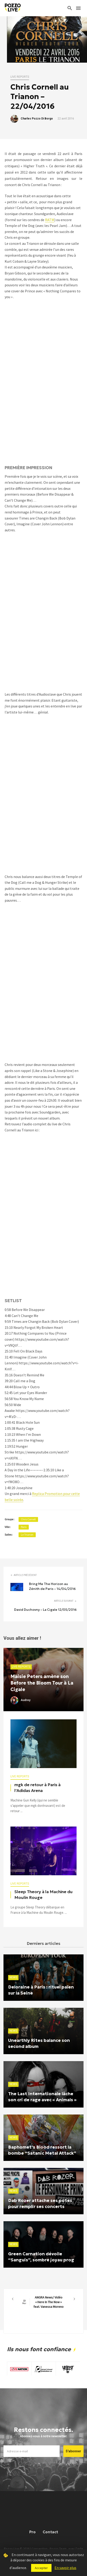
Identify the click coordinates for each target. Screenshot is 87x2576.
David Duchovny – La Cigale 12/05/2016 (45, 1610)
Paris (23, 1527)
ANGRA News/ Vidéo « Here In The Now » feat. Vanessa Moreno (43, 2302)
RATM (49, 219)
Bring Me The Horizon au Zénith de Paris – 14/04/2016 (52, 1586)
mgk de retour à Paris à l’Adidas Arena (37, 1787)
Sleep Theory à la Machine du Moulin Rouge (43, 1894)
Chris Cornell (28, 1519)
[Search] (70, 8)
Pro (32, 2526)
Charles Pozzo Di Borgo (37, 118)
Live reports (19, 76)
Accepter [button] (41, 2568)
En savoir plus (65, 2567)
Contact (50, 2526)
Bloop (46, 2547)
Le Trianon (27, 1534)
